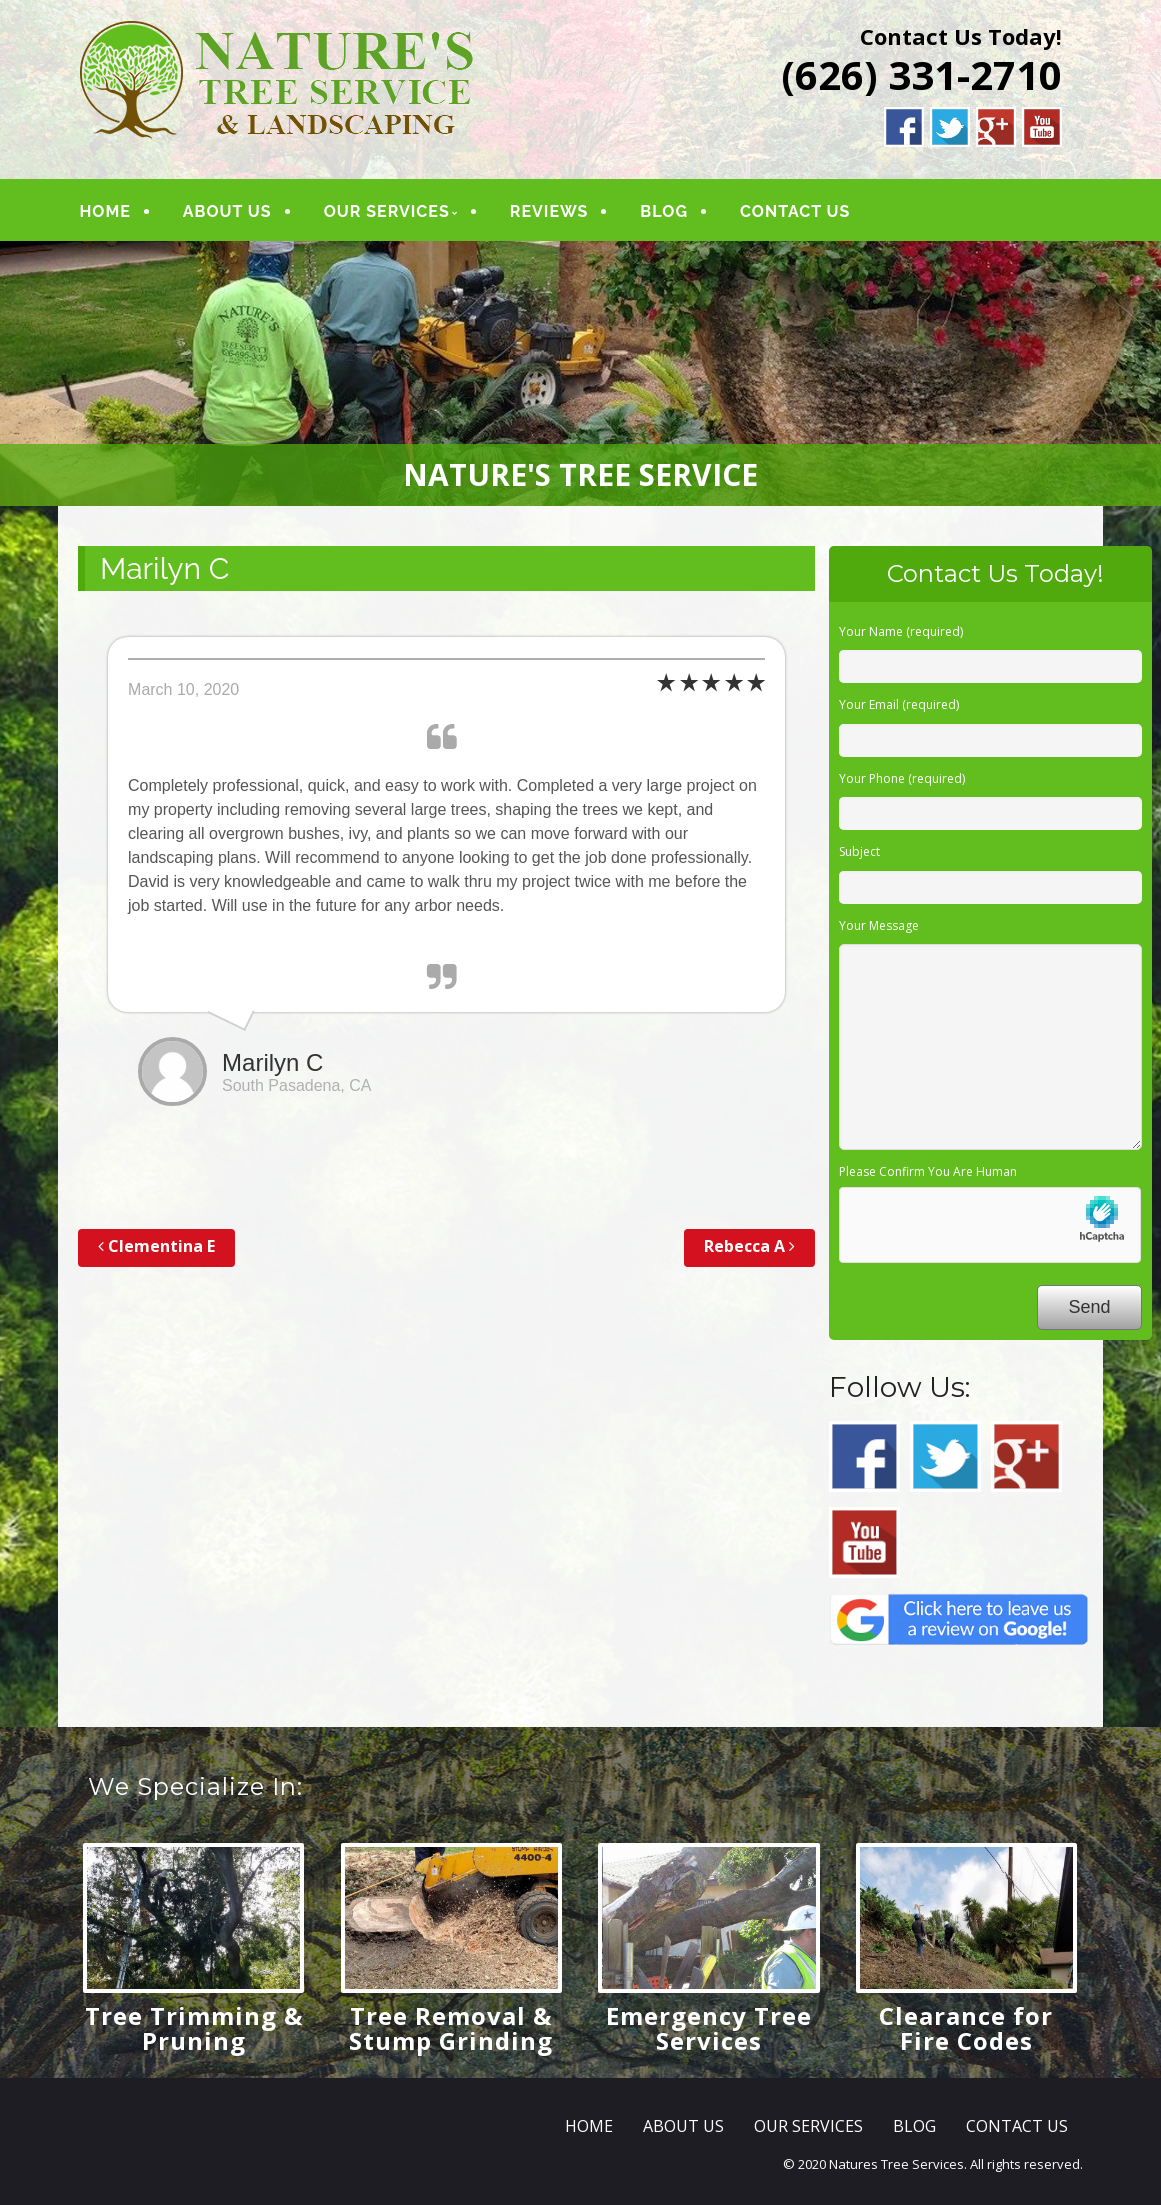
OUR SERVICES (387, 211)
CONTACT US (796, 211)
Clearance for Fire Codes (966, 2028)
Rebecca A (749, 1246)
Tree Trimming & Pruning (194, 2028)
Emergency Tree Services (709, 2028)
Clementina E (156, 1246)
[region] (580, 373)
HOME (105, 211)
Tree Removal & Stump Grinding (451, 2028)
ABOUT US (228, 211)
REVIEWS (549, 211)
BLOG (665, 211)
